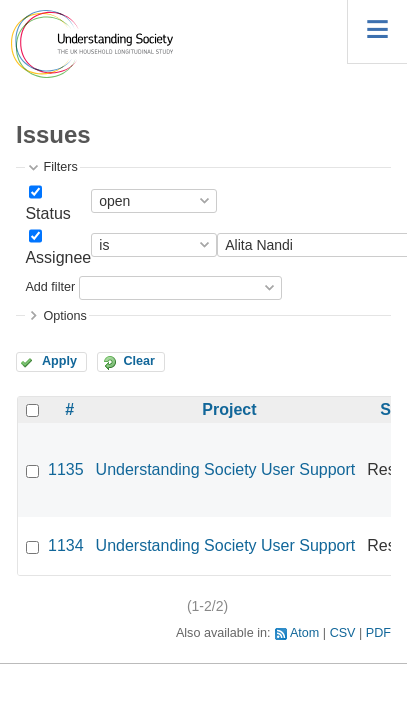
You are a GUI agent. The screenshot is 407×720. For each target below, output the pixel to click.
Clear (139, 361)
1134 (66, 545)
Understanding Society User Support (226, 469)
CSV (343, 633)
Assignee (58, 257)
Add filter (50, 287)
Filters (60, 167)
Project (229, 409)
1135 (66, 469)
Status (47, 213)
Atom (304, 633)
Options (64, 316)
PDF (378, 633)
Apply (59, 361)
